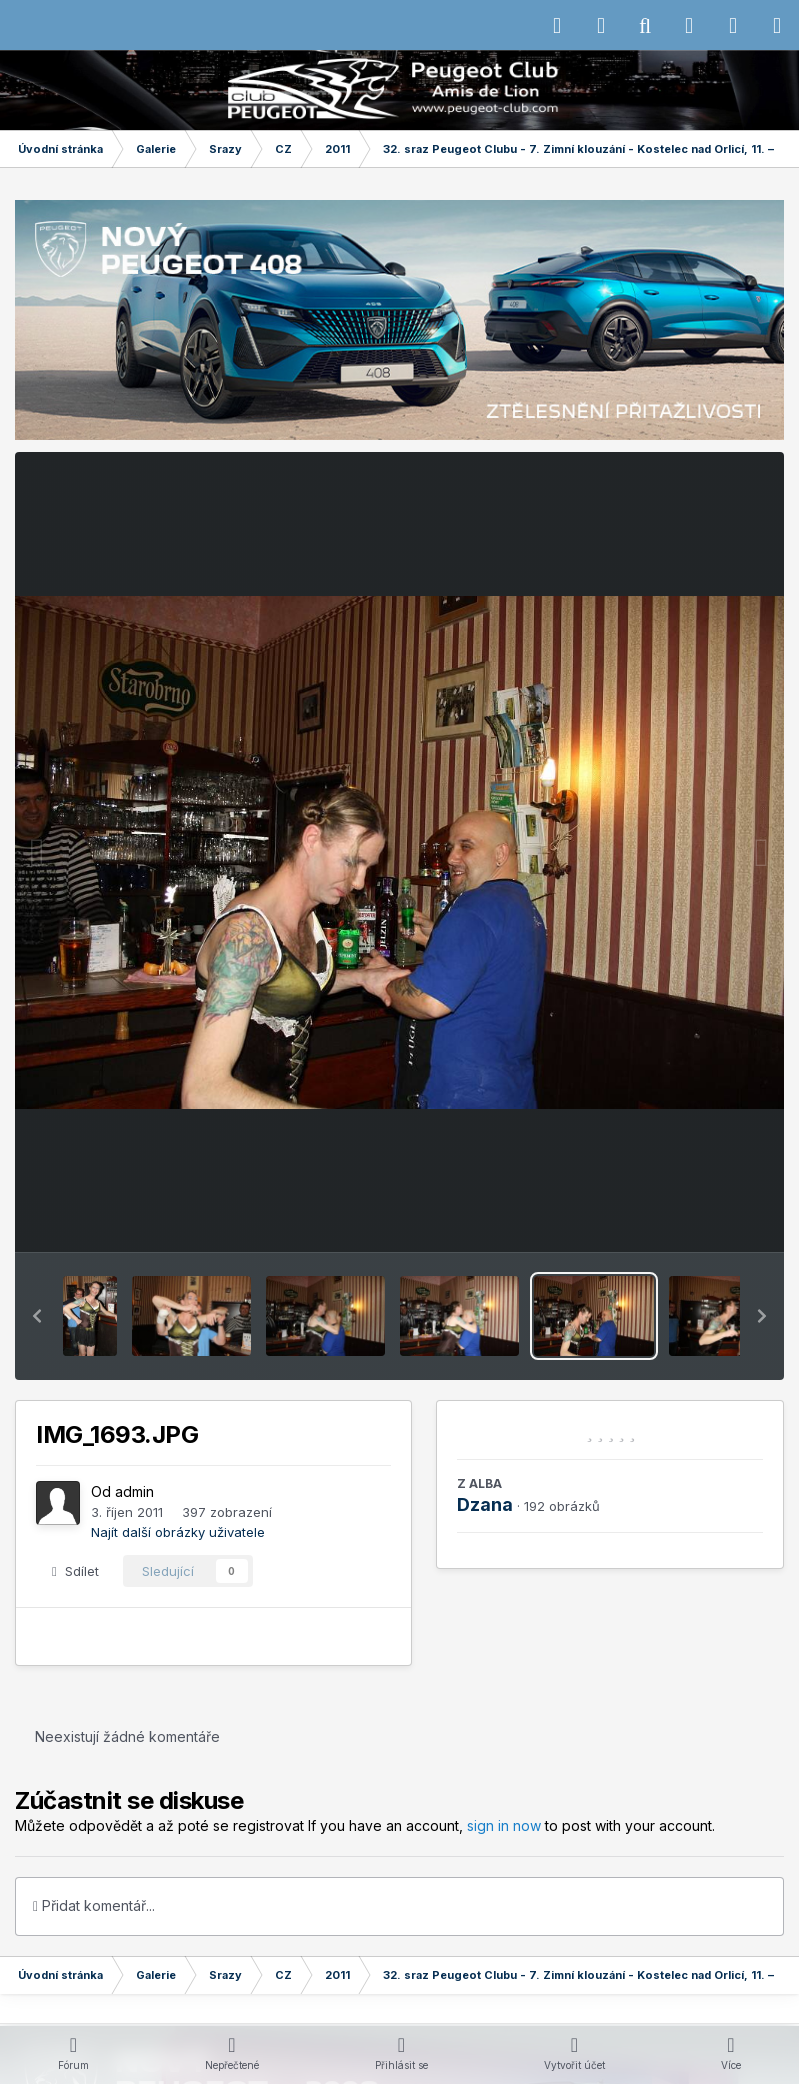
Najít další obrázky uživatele (178, 1532)
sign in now (504, 1825)
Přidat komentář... (94, 1905)
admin (134, 1491)
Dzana (485, 1504)
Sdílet (75, 1571)
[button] (37, 1316)
